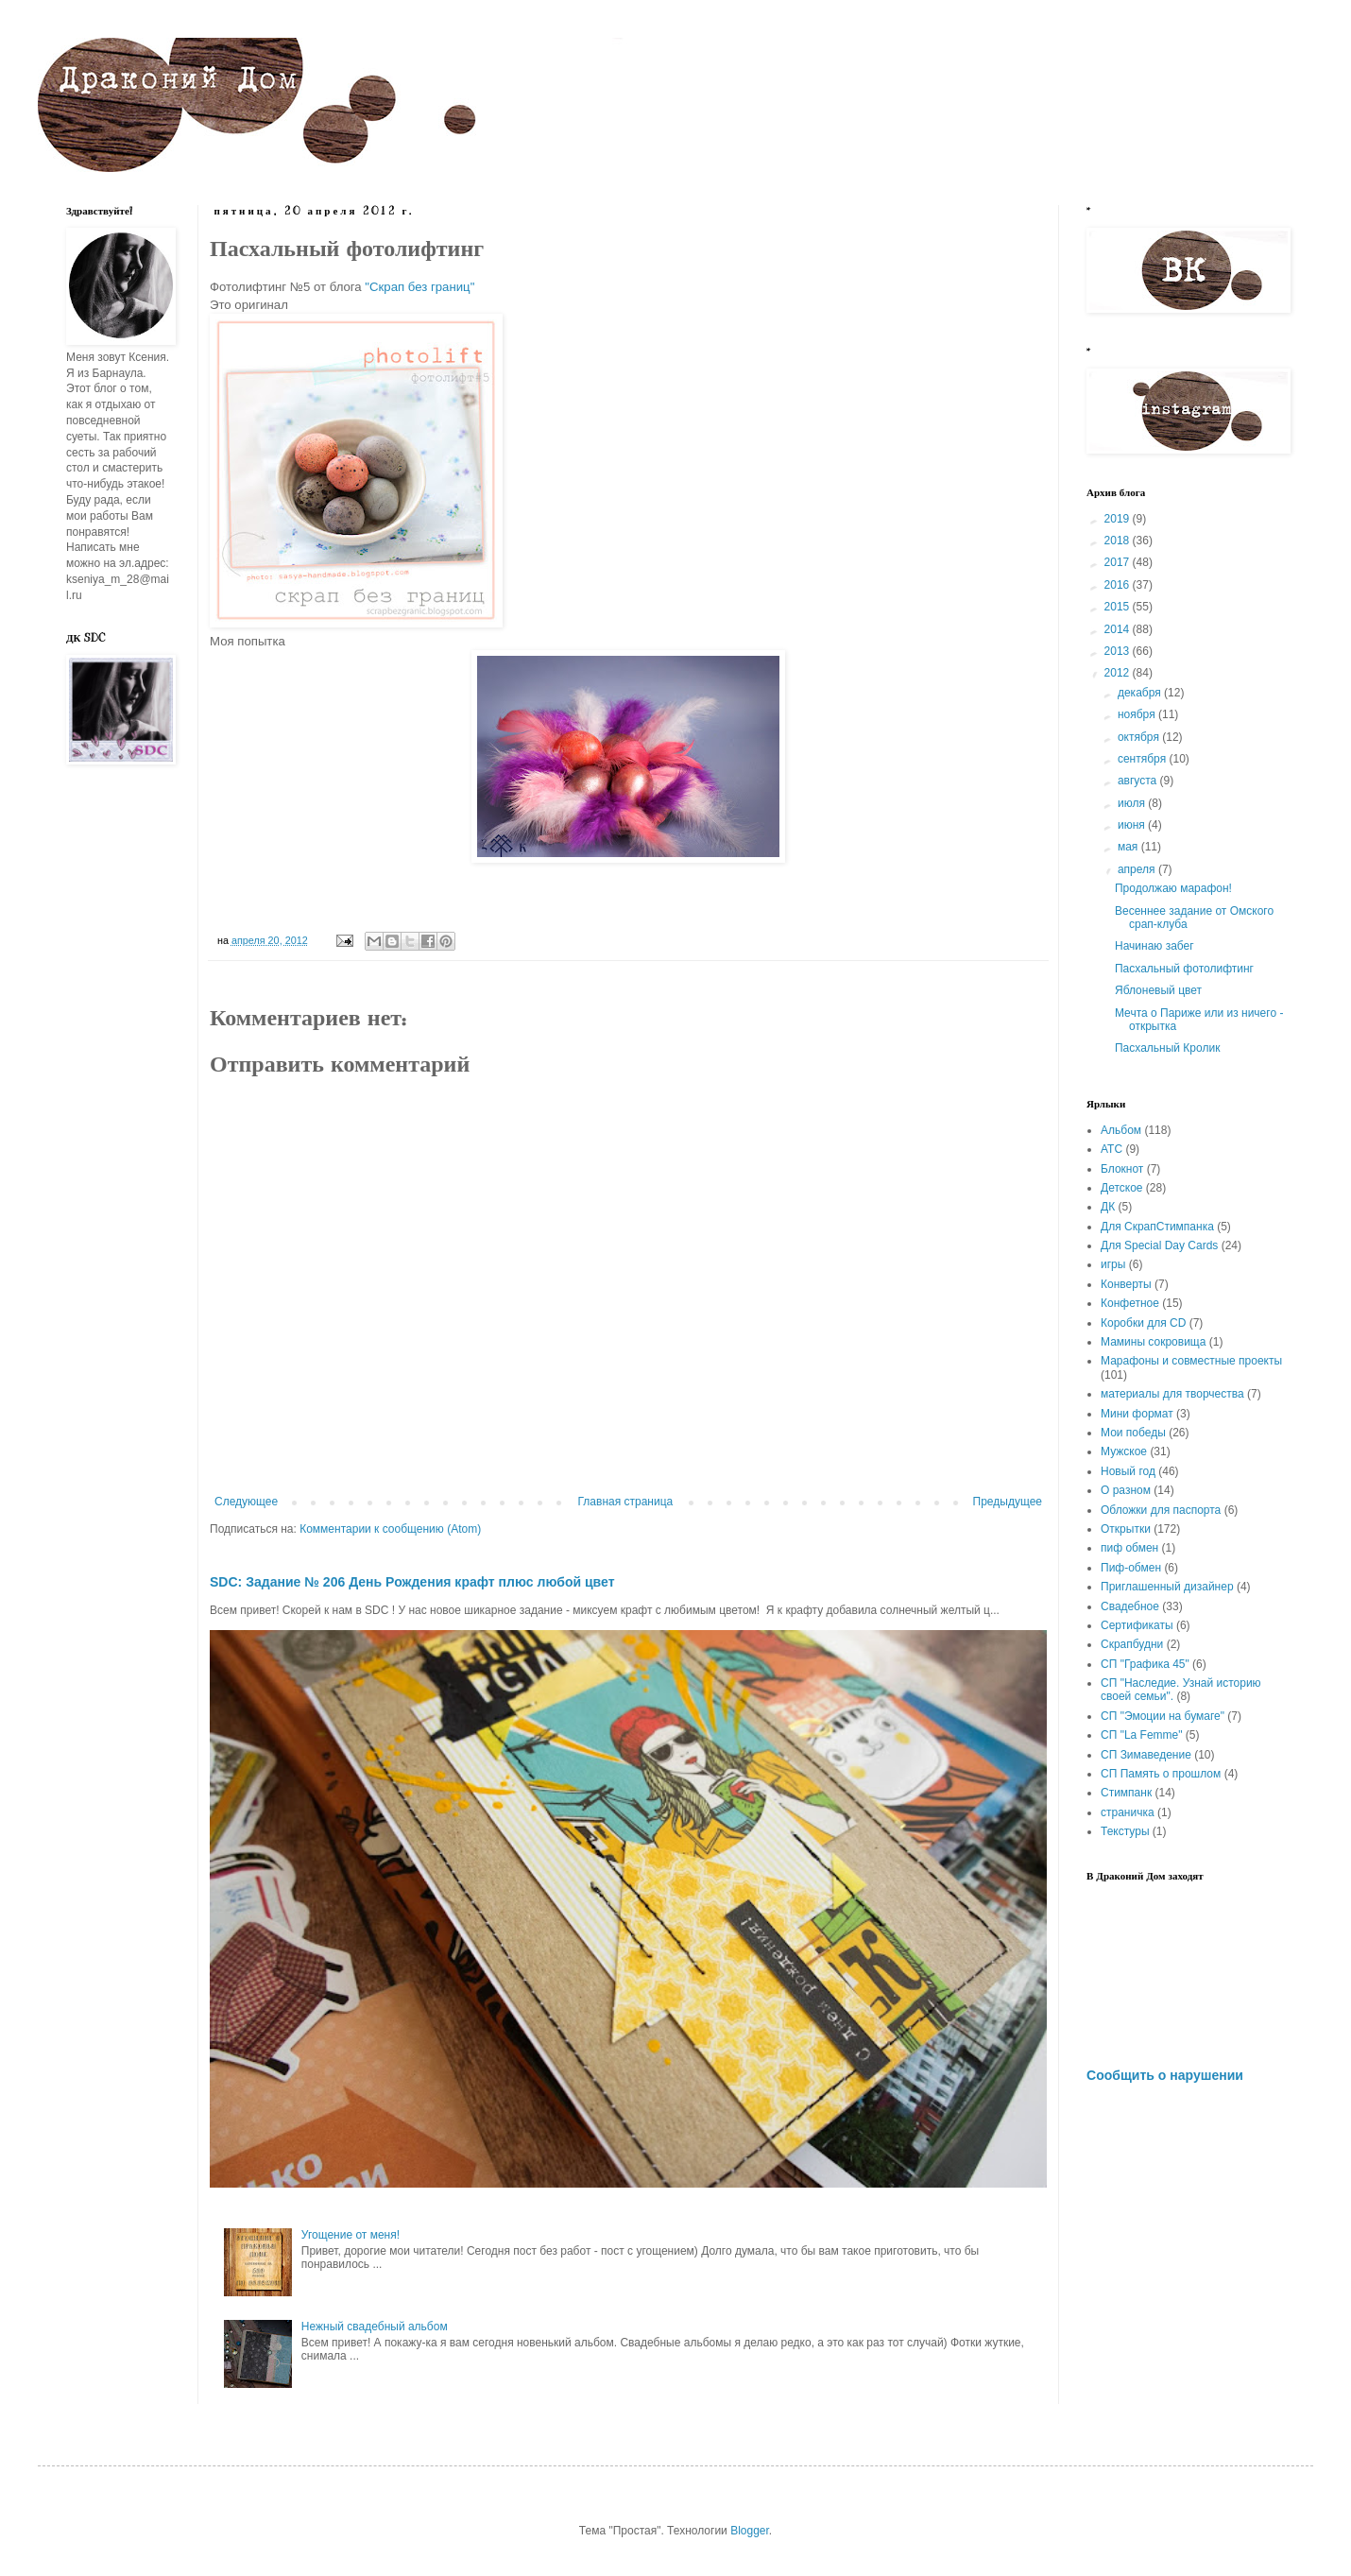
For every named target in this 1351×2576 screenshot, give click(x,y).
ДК (1108, 1206)
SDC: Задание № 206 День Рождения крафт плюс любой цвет (412, 1581)
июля (1133, 803)
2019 (1118, 518)
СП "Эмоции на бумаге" (1162, 1716)
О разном (1126, 1490)
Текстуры (1125, 1831)
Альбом (1121, 1130)
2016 (1118, 585)
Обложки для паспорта (1161, 1510)
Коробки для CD (1143, 1323)
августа (1139, 780)
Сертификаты (1137, 1625)
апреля (1138, 869)
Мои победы (1133, 1432)
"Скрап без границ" (419, 287)
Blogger (749, 2530)
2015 (1118, 606)
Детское (1122, 1187)
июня (1133, 825)
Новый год (1128, 1471)
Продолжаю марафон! (1173, 888)
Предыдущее (1007, 1501)
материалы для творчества (1172, 1393)
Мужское (1124, 1451)
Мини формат (1137, 1413)
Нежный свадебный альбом (374, 2326)
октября (1140, 737)
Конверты (1126, 1284)
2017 (1118, 562)
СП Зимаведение (1146, 1754)
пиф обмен (1129, 1547)
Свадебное (1130, 1606)
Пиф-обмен (1131, 1567)
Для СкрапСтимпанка (1157, 1226)
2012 (1118, 672)
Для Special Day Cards (1159, 1245)
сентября (1144, 758)
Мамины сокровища (1153, 1341)
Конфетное (1130, 1303)
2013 (1118, 651)
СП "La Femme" (1142, 1735)
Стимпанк (1126, 1792)
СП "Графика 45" (1145, 1664)
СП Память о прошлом (1161, 1773)
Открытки (1126, 1529)
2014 (1118, 629)
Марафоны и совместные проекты (1191, 1360)
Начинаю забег (1154, 946)
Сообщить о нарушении (1164, 2075)
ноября (1138, 714)
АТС (1111, 1149)
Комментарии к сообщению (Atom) (390, 1529)
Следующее (246, 1501)
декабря (1141, 692)
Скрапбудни (1132, 1644)
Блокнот (1122, 1169)
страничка (1127, 1812)
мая (1129, 846)
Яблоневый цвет (1158, 990)
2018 (1118, 540)
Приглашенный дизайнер (1167, 1586)
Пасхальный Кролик (1167, 1048)
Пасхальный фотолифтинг (1184, 968)
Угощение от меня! (350, 2234)
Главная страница (626, 1501)
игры (1113, 1264)
